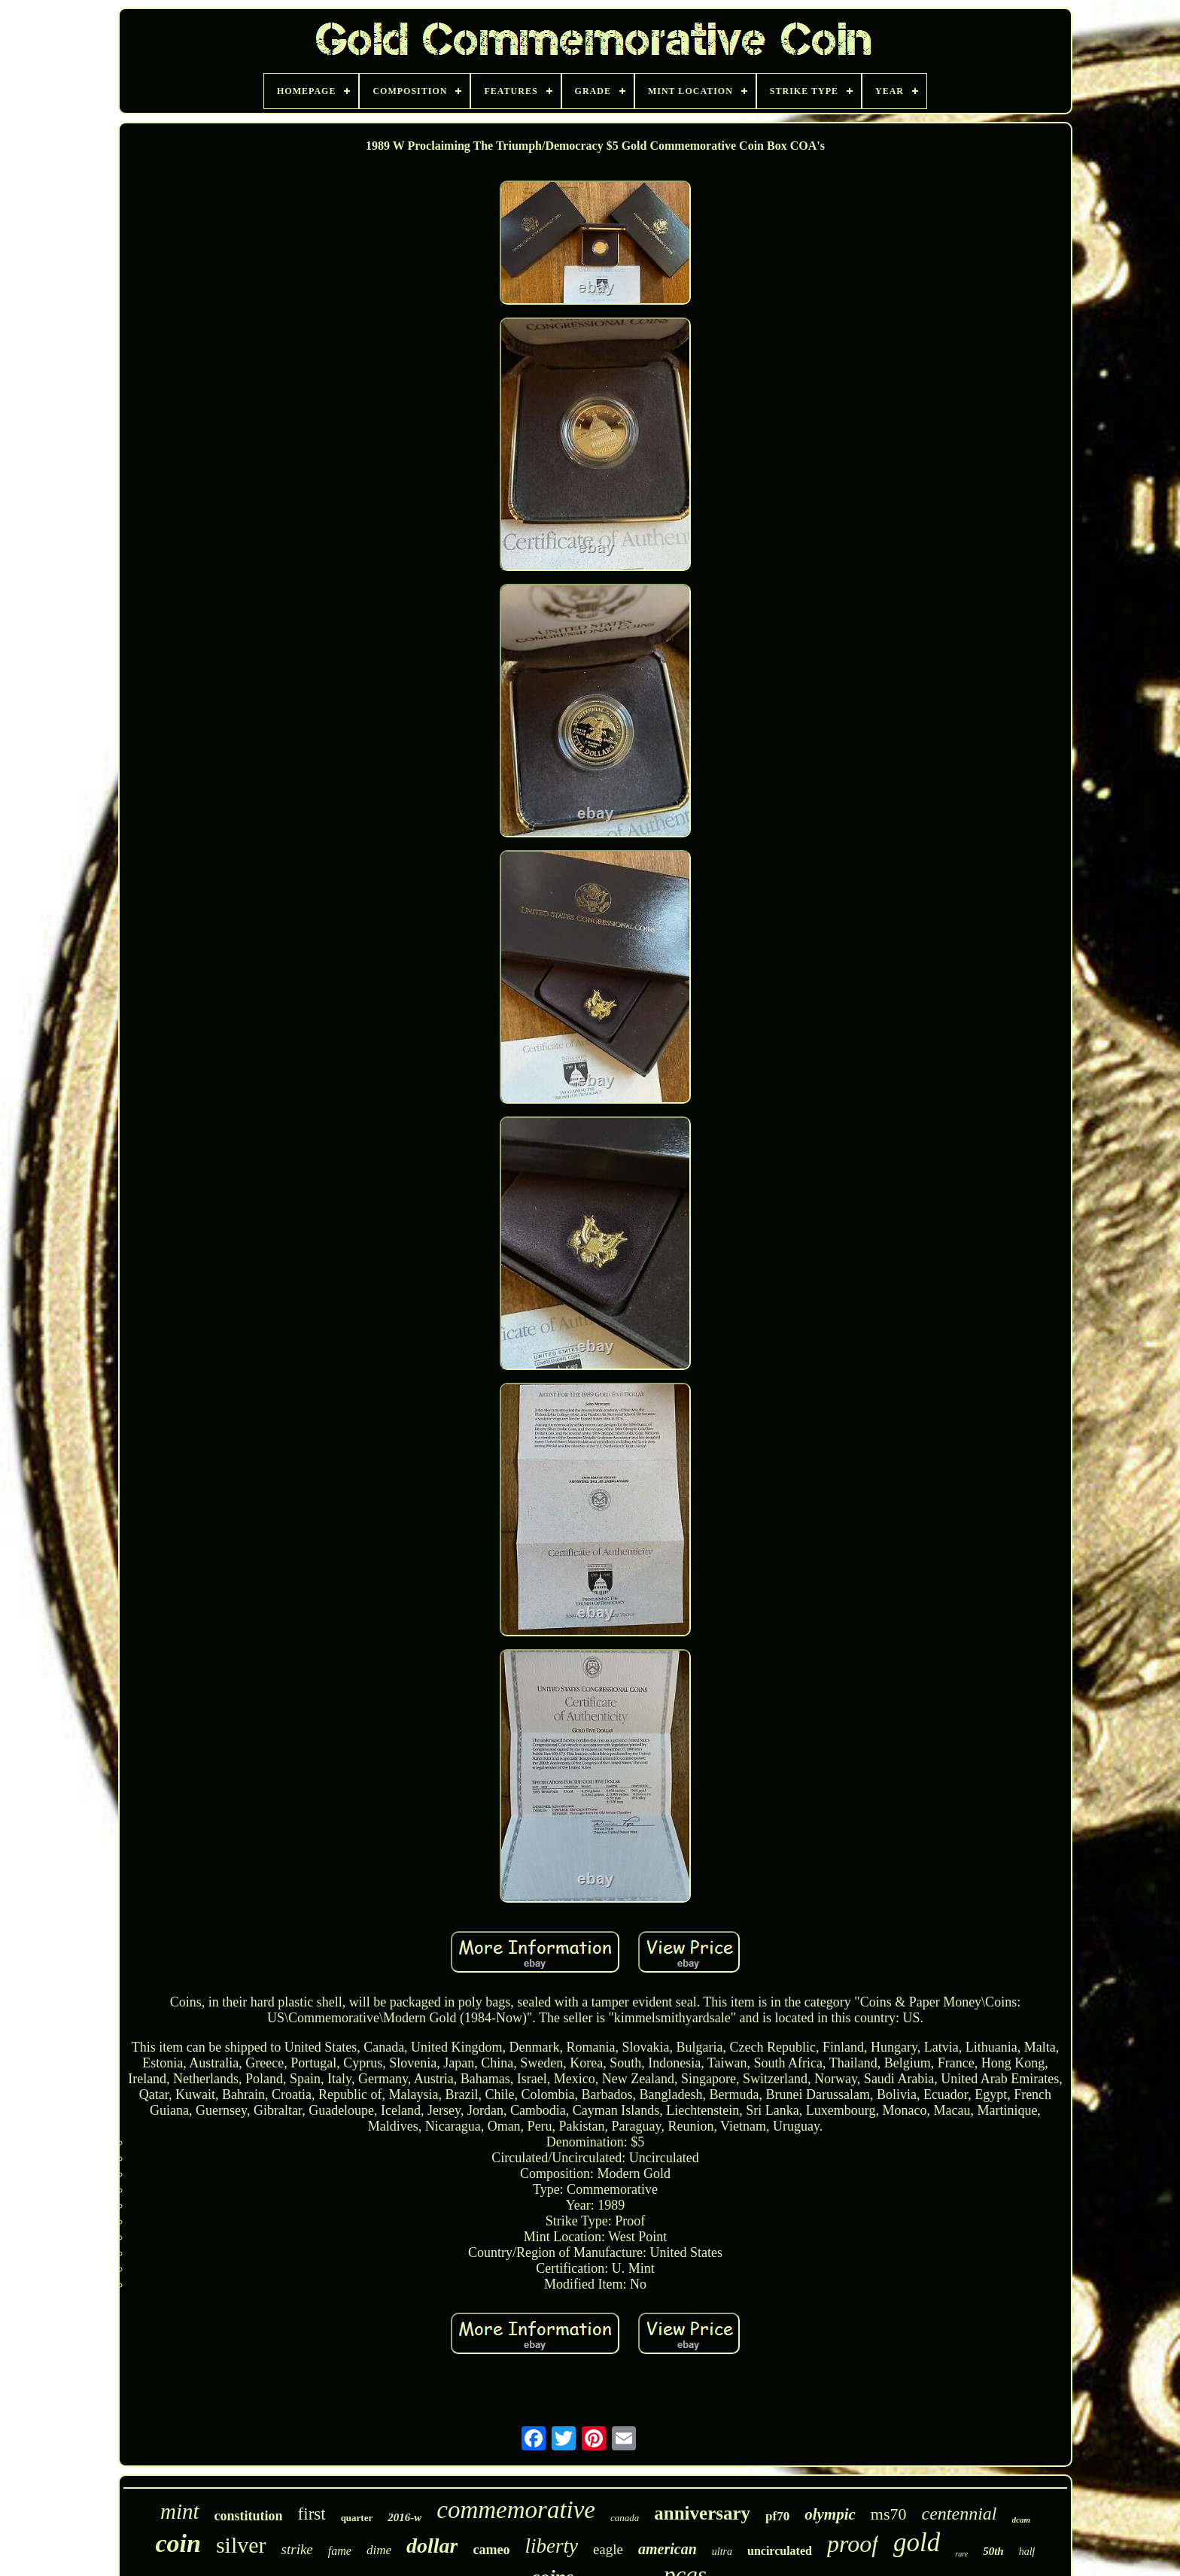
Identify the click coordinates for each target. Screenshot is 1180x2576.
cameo (491, 2549)
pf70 (777, 2516)
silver (241, 2544)
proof (852, 2543)
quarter (357, 2517)
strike (297, 2549)
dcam (1021, 2519)
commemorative (515, 2509)
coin (177, 2543)
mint (179, 2511)
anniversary (702, 2513)
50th (993, 2551)
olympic (830, 2514)
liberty (551, 2546)
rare (961, 2554)
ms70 (889, 2514)
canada (624, 2517)
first (312, 2514)
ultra (722, 2551)
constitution (248, 2515)
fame (339, 2550)
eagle (608, 2549)
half (1027, 2551)
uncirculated (779, 2550)
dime (378, 2550)
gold (916, 2542)
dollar (432, 2545)
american (667, 2549)
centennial (959, 2513)
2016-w (404, 2517)
